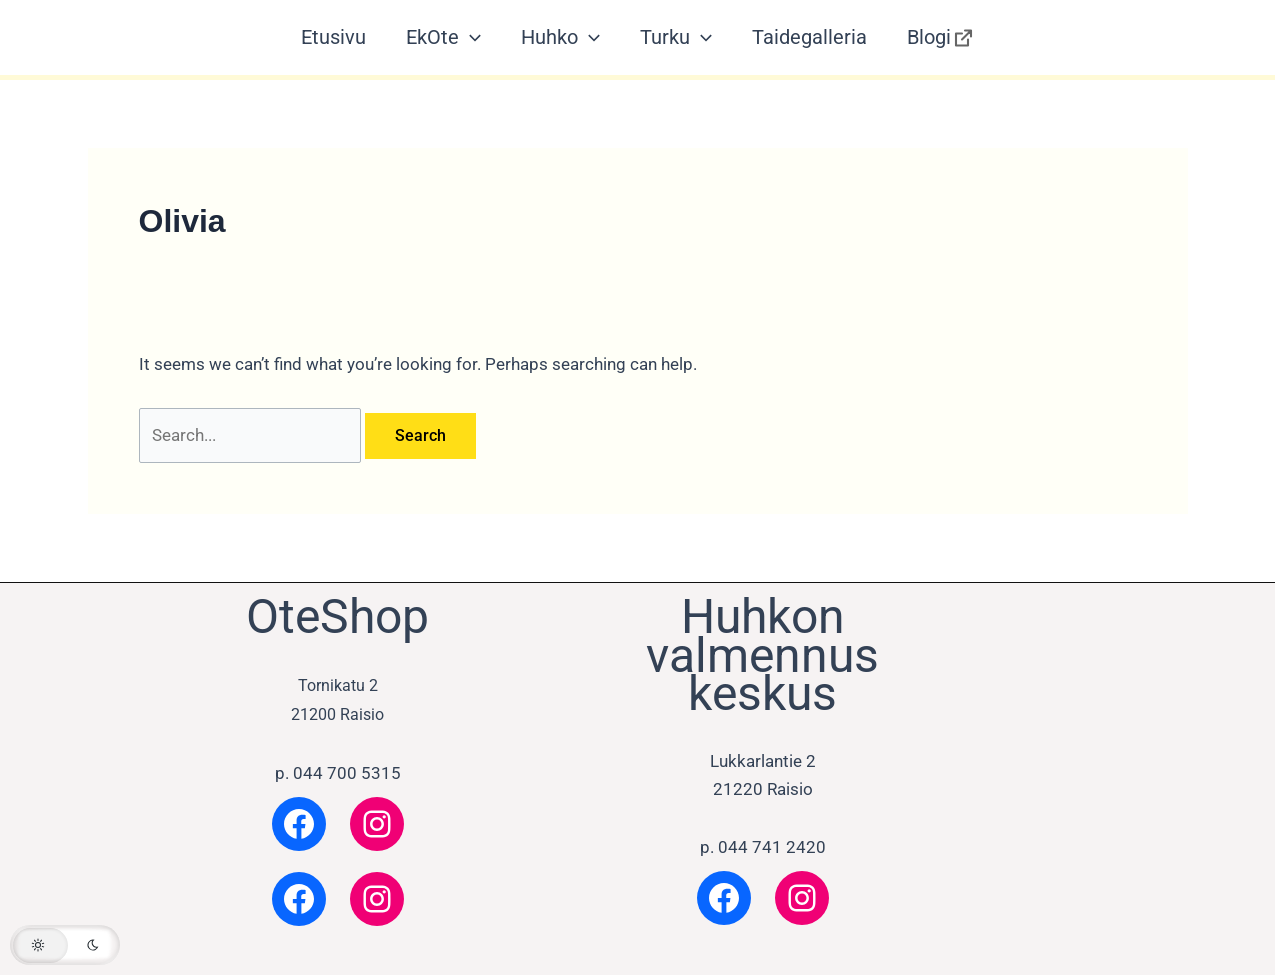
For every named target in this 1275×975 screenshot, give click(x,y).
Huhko (560, 37)
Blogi (941, 37)
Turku (676, 37)
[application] (470, 37)
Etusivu (333, 37)
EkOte (443, 37)
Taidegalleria (809, 37)
